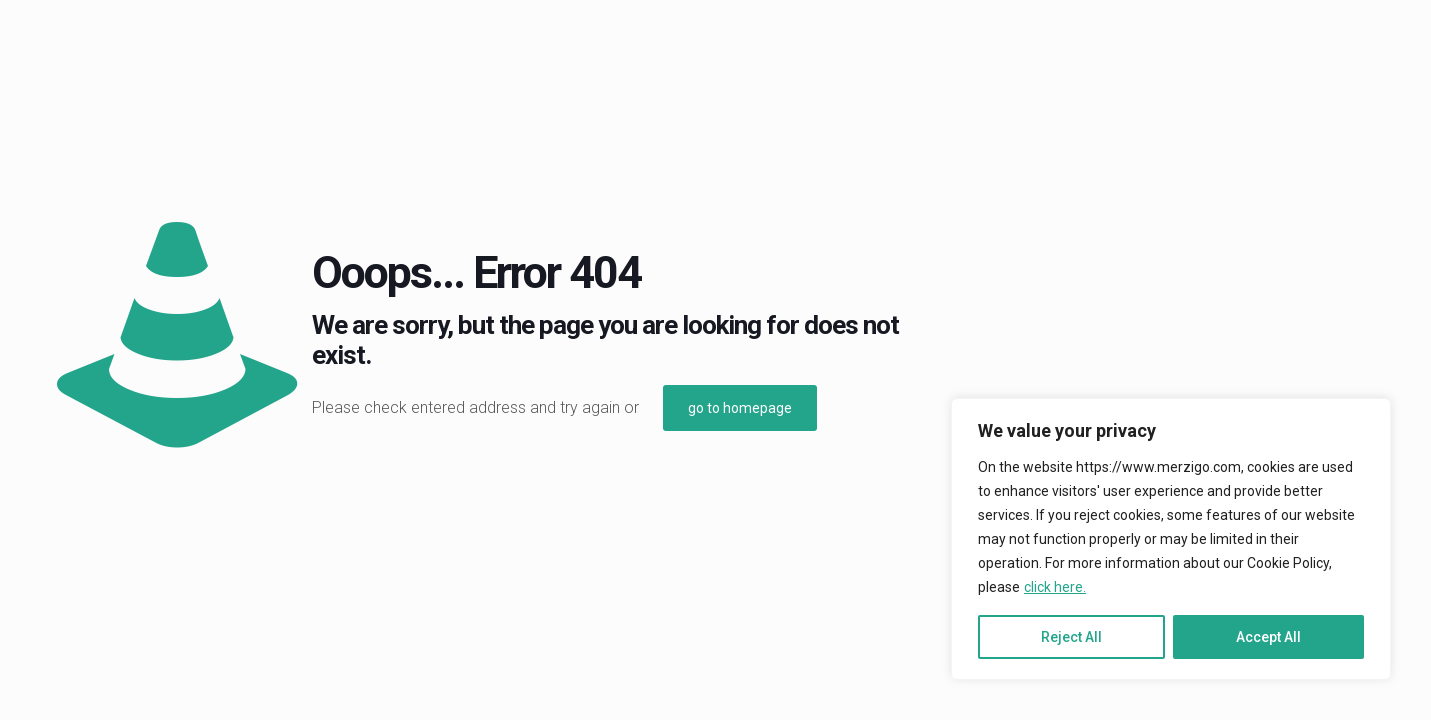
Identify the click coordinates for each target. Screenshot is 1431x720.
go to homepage (740, 408)
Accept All (1268, 637)
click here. (1055, 587)
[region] (1171, 539)
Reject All (1071, 637)
